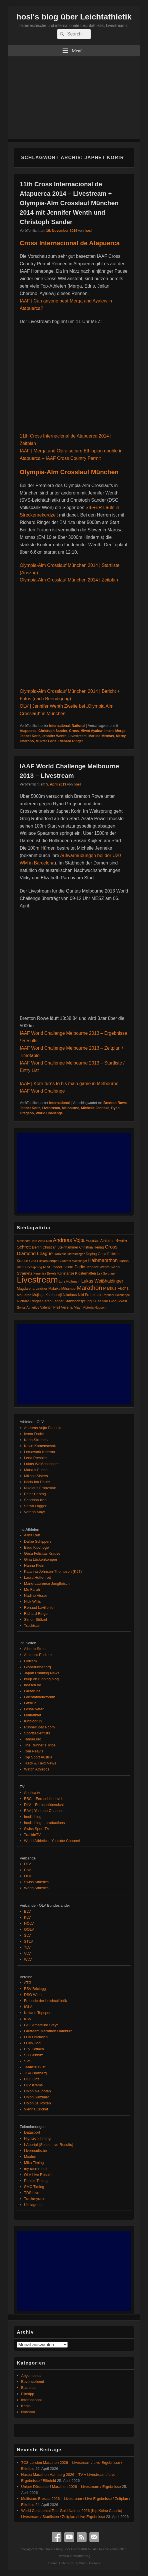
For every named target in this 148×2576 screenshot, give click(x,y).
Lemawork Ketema (39, 1452)
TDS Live (31, 2193)
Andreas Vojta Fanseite (43, 1428)
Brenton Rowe (115, 1103)
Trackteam (32, 1625)
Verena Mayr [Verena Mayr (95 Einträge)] (71, 1307)
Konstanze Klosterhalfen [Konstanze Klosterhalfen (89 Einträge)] (76, 1273)
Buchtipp (28, 2387)
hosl (88, 231)
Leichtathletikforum (39, 1697)
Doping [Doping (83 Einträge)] (91, 1254)
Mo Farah (32, 1589)
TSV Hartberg (35, 2073)
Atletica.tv (32, 1792)
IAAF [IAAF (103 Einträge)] (47, 1267)
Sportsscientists (37, 1733)
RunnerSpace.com (39, 1727)
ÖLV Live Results (38, 2175)
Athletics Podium (38, 1655)
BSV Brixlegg (35, 1989)
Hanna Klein (34, 1565)
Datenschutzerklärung (74, 2556)
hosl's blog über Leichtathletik (73, 16)
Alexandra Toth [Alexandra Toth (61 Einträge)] (27, 1241)
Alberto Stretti (35, 1649)
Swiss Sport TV (36, 1829)
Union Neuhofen (37, 2091)
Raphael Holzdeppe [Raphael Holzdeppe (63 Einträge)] (116, 1295)
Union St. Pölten (37, 2103)
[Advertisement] (74, 99)
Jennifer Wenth (54, 736)
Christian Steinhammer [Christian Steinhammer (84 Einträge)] (60, 1247)
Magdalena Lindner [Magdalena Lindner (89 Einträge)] (32, 1289)
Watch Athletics (36, 1769)
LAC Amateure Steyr (41, 2025)
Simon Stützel (35, 1619)
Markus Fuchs (35, 1470)
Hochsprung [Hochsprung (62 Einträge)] (33, 1267)
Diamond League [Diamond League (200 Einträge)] (35, 1253)
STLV (28, 1941)
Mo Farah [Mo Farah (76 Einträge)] (24, 1295)
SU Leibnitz (33, 2055)
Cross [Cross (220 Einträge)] (111, 1247)
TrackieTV (32, 1835)
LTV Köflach (34, 2049)
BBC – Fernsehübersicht (44, 1799)
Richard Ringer (70, 741)
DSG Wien (32, 1995)
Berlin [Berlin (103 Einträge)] (37, 1247)
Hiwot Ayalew (91, 731)
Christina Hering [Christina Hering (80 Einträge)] (91, 1247)
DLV (27, 1864)
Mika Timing (34, 2162)
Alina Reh (32, 1535)
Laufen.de (32, 1691)
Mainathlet (32, 1715)
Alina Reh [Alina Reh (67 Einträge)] (45, 1241)
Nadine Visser (35, 1595)
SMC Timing (34, 2187)
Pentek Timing (35, 2181)
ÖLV (27, 1876)
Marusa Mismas (101, 736)
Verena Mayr (34, 1512)
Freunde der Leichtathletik (45, 2001)
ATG (27, 1983)
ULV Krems (33, 2085)
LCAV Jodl (32, 2043)
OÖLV (29, 1929)
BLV (27, 1911)
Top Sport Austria (38, 1757)
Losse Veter (34, 1709)
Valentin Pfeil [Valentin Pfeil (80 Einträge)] (50, 1307)
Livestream (78, 736)
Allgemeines (31, 2375)
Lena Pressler (35, 1458)
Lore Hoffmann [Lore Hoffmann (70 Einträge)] (69, 1281)
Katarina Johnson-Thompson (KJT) (53, 1571)
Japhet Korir (30, 736)
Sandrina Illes (35, 1500)
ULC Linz (31, 2079)
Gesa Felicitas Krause (42, 1553)
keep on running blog (41, 1679)
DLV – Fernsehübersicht (44, 1805)
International (59, 726)
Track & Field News (40, 1763)
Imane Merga (115, 731)
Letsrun (30, 1703)
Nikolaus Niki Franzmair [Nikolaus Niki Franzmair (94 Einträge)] (82, 1295)
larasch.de (32, 1685)
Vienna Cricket (36, 2109)
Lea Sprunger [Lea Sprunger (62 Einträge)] (106, 1273)
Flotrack (30, 1661)
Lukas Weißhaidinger (41, 1464)
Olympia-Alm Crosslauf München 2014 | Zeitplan (69, 579)
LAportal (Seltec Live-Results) (48, 2144)
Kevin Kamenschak (40, 1446)
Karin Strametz (36, 1440)
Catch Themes (89, 2563)
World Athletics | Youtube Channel (52, 1841)
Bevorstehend (32, 2381)
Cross (74, 731)
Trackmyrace (34, 2199)
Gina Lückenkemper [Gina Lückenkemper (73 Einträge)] (44, 1261)
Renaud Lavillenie (38, 1607)
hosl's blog (32, 1817)
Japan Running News (41, 1673)
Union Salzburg (36, 2097)
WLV (28, 1959)
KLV (27, 1917)
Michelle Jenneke (95, 1108)
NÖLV (29, 1923)
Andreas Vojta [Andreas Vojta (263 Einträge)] (69, 1240)
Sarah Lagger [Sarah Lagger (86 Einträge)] (52, 1301)
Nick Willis (32, 1601)
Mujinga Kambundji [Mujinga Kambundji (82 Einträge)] (47, 1295)
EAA (27, 1870)
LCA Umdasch (36, 2037)
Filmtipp (27, 2394)
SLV (27, 1935)
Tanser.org (32, 1739)
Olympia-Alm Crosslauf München (69, 472)
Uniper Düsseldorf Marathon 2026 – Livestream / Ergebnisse (71, 2486)
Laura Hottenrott (37, 1577)
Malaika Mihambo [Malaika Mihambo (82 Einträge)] (61, 1289)
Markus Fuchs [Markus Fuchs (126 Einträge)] (116, 1288)
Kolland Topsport (38, 2013)
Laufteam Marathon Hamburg (48, 2031)
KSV (27, 2019)
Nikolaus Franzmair (40, 1488)
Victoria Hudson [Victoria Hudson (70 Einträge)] (94, 1307)
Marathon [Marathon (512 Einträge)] (89, 1287)
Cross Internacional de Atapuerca (70, 243)
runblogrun (33, 1721)
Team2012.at (34, 2067)
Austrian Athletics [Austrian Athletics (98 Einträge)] (100, 1240)
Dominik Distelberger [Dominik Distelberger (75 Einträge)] (69, 1254)
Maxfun (30, 2156)
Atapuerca (28, 731)
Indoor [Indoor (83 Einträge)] (57, 1267)
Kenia (26, 2406)
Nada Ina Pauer (37, 1482)
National (78, 726)
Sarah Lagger (35, 1506)
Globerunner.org (37, 1667)
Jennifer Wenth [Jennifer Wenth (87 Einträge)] (98, 1267)
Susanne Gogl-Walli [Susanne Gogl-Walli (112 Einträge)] (110, 1301)
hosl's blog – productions (44, 1823)
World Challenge (49, 1113)
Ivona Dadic (34, 1434)
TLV (27, 1947)
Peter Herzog (35, 1494)
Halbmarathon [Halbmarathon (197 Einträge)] (102, 1260)
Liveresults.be (35, 2150)
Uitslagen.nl (33, 2205)
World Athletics (36, 1888)
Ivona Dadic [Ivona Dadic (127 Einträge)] (74, 1267)
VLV (27, 1953)
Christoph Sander (52, 731)
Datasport (32, 2132)
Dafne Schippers (37, 1541)
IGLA (28, 2007)
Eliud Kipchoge (36, 1547)
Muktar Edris (46, 741)
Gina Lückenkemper (40, 1559)
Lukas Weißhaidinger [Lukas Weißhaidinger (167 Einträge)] (102, 1281)
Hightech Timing (37, 2138)
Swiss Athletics (36, 1882)
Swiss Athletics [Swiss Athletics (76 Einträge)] (28, 1307)
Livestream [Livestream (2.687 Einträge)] (37, 1279)
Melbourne (70, 1108)
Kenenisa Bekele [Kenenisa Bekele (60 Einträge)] (44, 1273)
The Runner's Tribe (39, 1745)
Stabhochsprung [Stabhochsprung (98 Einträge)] (78, 1301)
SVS (27, 2061)
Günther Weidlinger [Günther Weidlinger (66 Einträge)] (73, 1261)
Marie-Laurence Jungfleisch (47, 1583)
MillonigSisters (36, 1476)
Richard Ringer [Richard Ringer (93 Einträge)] (29, 1301)
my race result (35, 2169)
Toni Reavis (33, 1751)
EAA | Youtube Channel (43, 1811)
